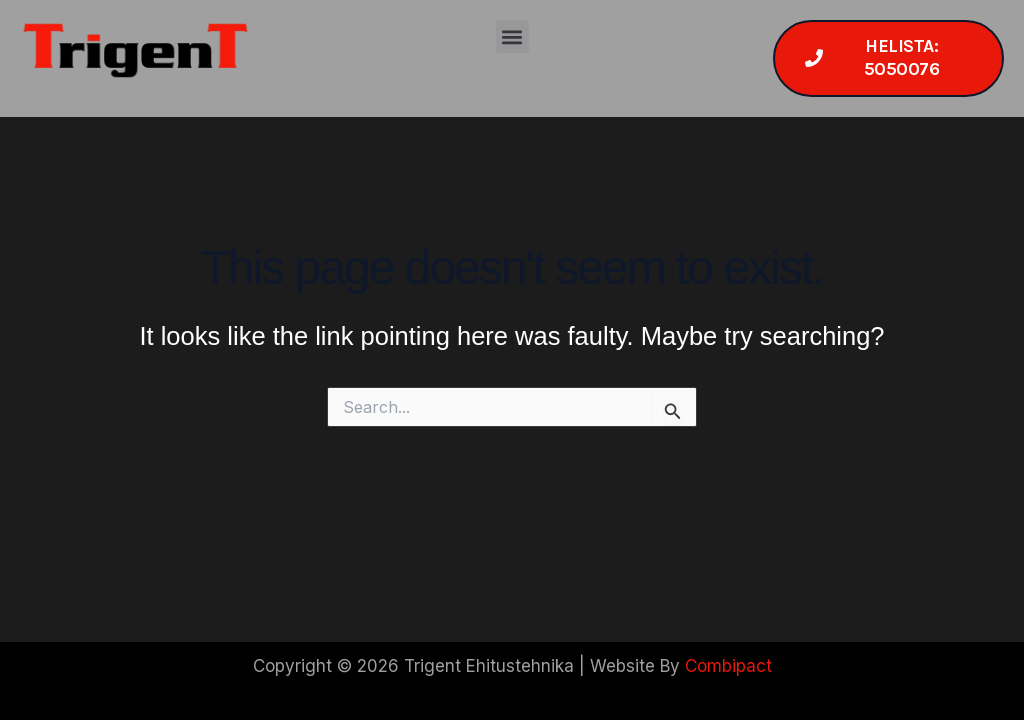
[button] (512, 36)
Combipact (728, 666)
